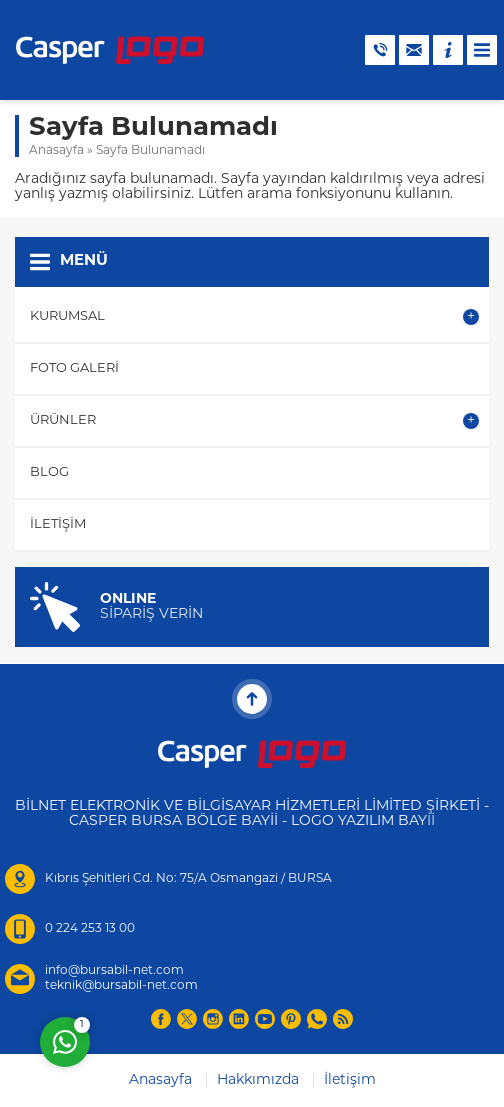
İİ (431, 821)
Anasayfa (56, 151)
